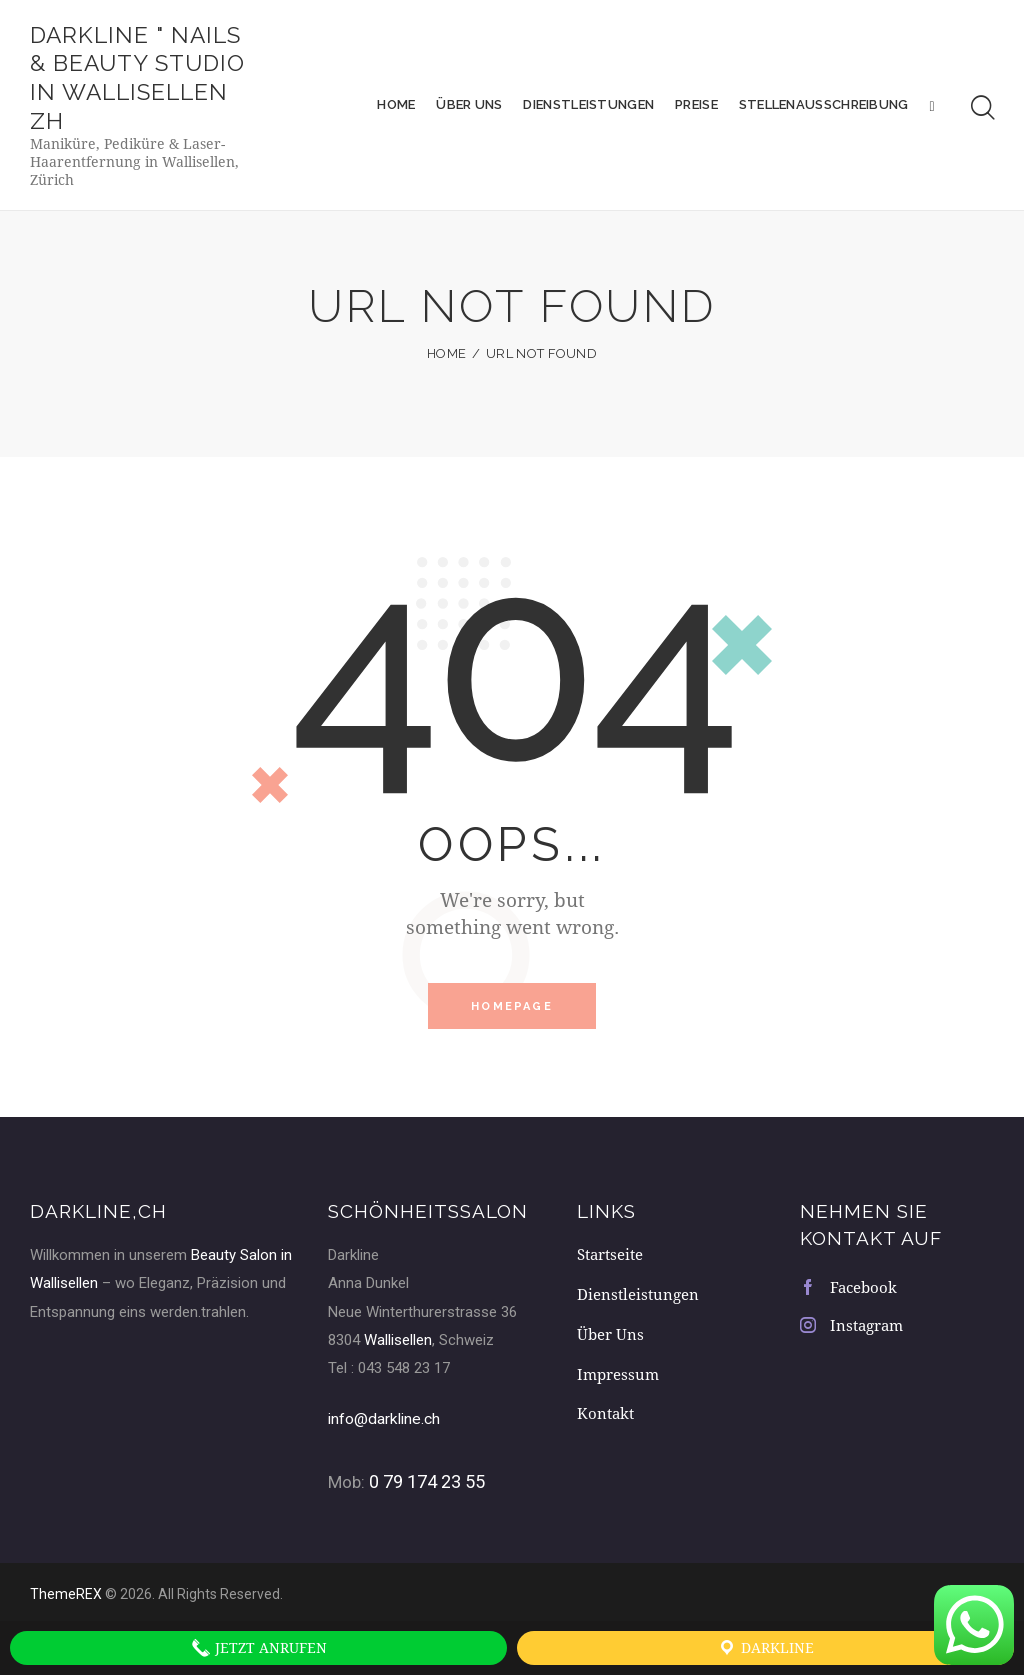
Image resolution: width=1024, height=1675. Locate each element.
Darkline (765, 1648)
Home (446, 359)
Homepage (512, 1012)
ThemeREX (66, 1600)
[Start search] (983, 111)
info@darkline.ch (391, 1426)
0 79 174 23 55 (427, 1488)
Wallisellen (398, 1348)
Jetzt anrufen (259, 1648)
